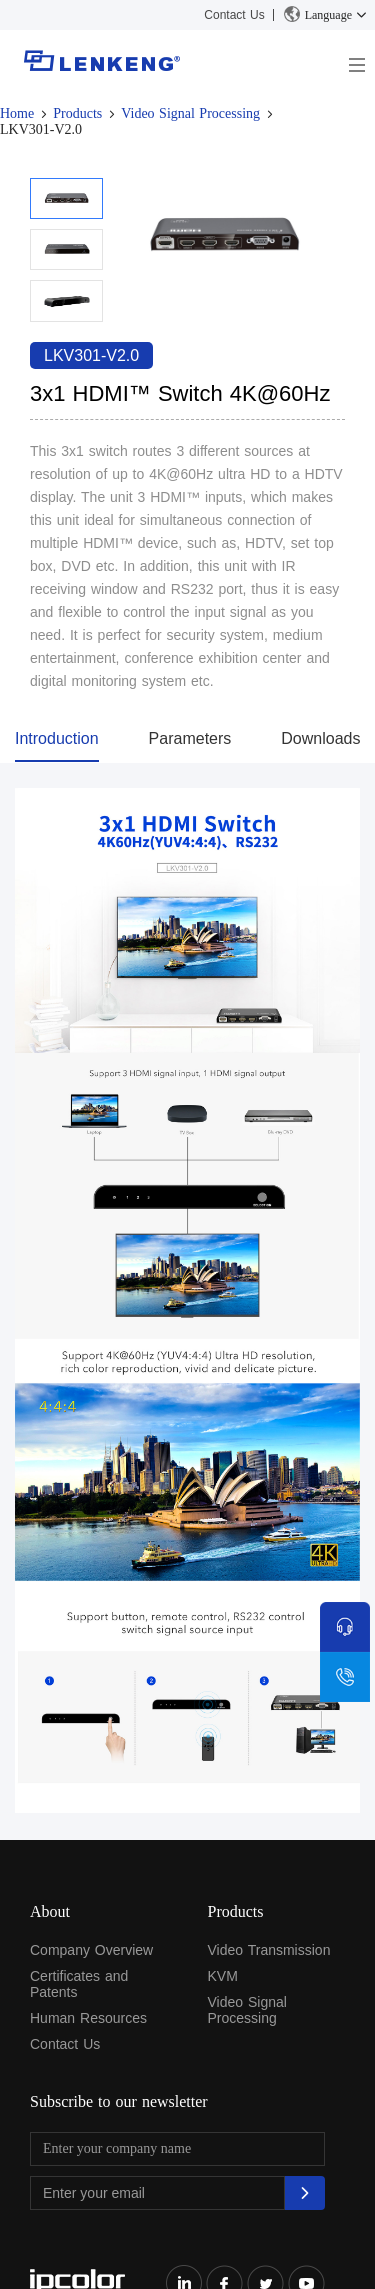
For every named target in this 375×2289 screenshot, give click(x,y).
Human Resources (88, 2018)
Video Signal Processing (190, 113)
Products (77, 113)
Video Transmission (269, 1950)
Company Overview (91, 1950)
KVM (223, 1976)
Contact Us (234, 15)
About (50, 1911)
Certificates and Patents (79, 1984)
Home (17, 113)
